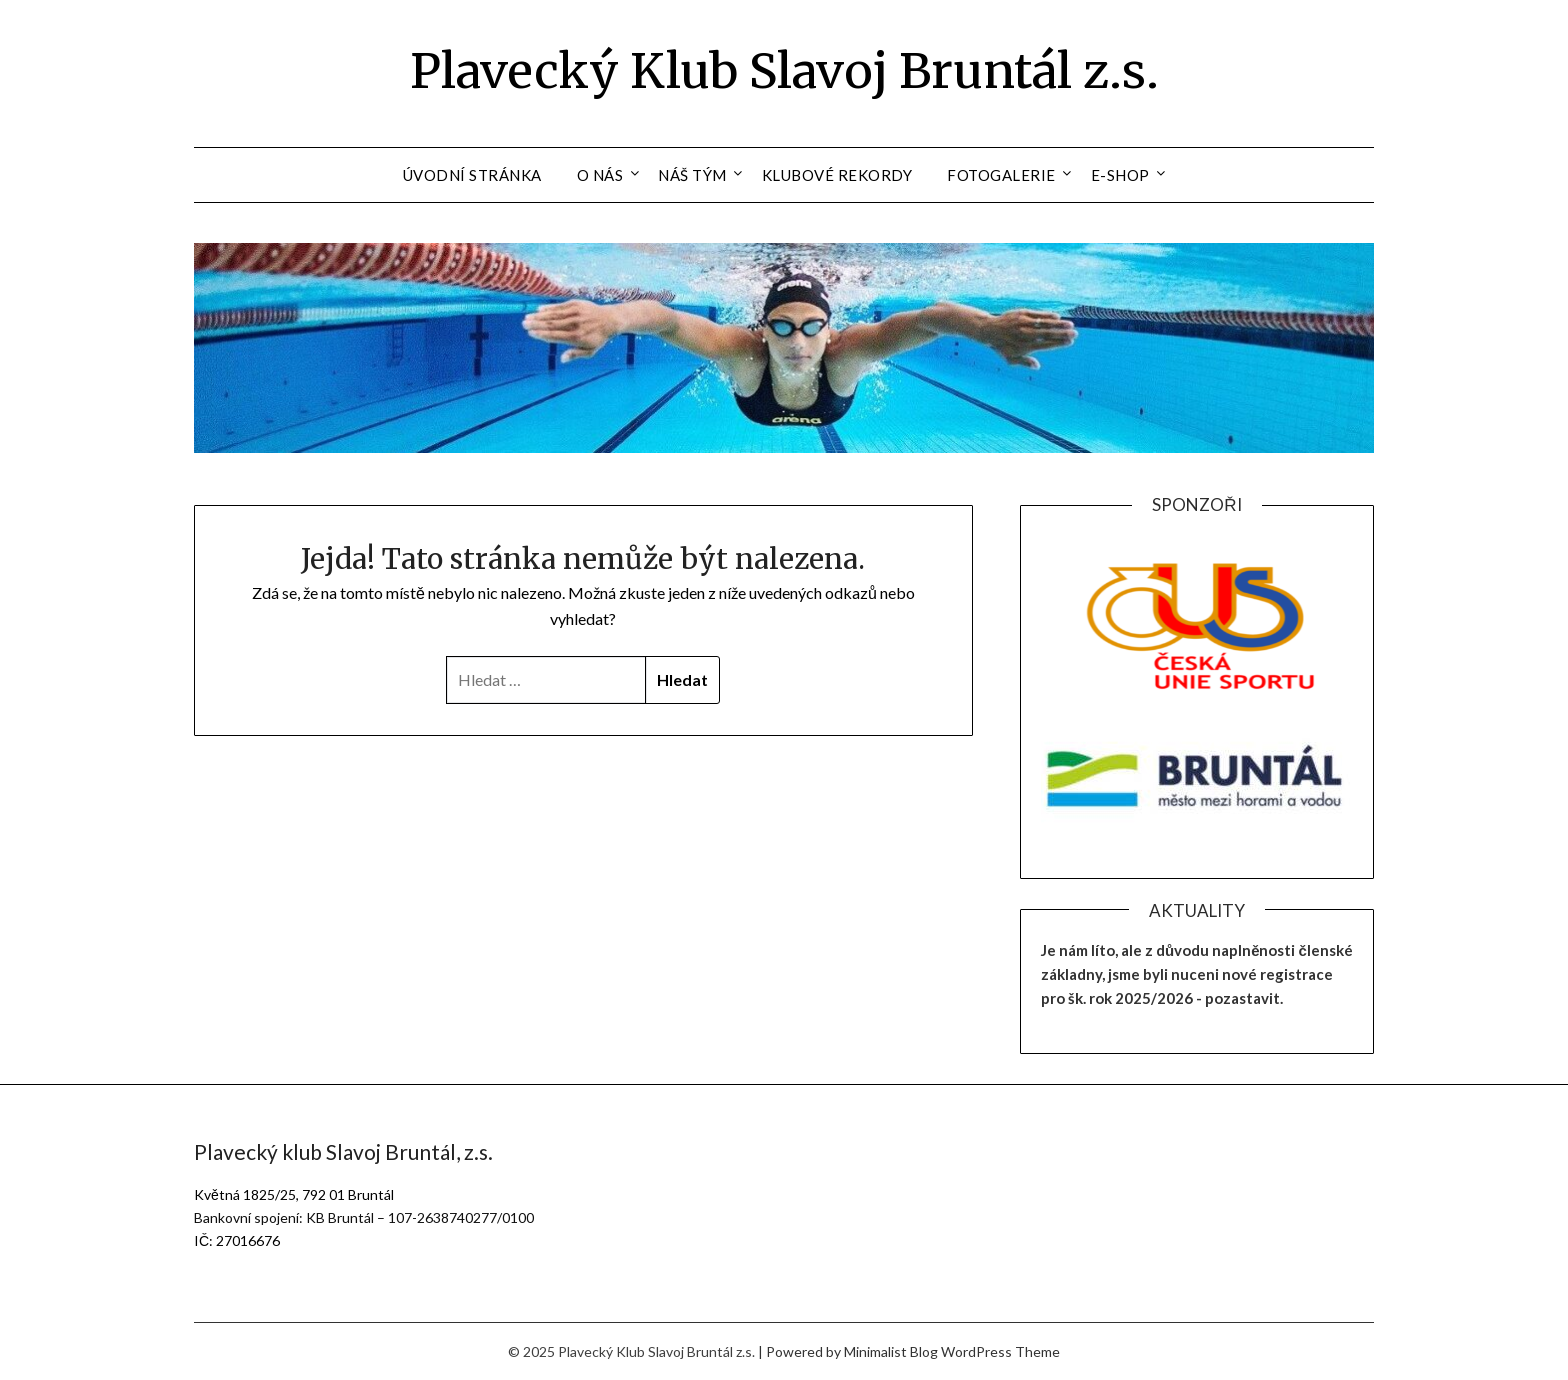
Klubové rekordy (837, 175)
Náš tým (692, 175)
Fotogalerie (1001, 175)
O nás (600, 175)
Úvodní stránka (472, 175)
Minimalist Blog (891, 1351)
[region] (1197, 624)
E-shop (1120, 175)
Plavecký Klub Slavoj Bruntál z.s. (784, 71)
